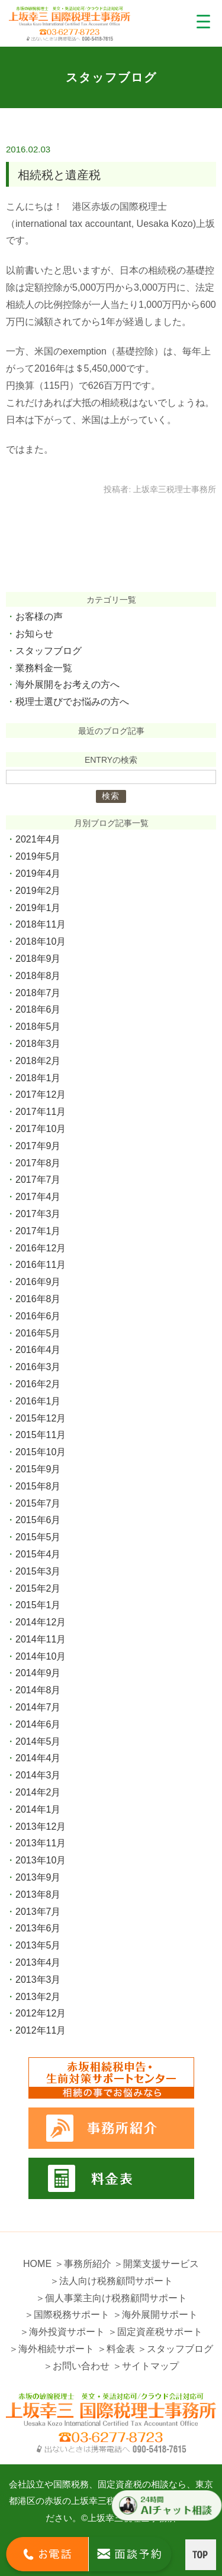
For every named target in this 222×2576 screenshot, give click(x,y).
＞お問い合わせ (76, 2366)
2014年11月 (40, 1639)
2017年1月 (38, 1231)
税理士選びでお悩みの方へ (72, 702)
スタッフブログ (48, 651)
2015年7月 (38, 1503)
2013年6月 (38, 1928)
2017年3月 (38, 1214)
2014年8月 (38, 1690)
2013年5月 (38, 1945)
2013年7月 (38, 1912)
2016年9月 (38, 1282)
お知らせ (34, 634)
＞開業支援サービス (156, 2264)
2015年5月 (38, 1537)
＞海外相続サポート (51, 2349)
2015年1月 (38, 1605)
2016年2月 (38, 1384)
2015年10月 (40, 1452)
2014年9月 (38, 1673)
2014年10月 (40, 1656)
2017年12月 (40, 1094)
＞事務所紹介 (82, 2264)
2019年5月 (38, 856)
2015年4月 (38, 1554)
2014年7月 (38, 1707)
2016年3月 (38, 1367)
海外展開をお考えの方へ (67, 684)
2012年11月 (40, 2030)
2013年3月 (38, 1980)
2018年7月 (38, 993)
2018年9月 (38, 959)
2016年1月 (38, 1401)
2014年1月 (38, 1809)
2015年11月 (40, 1435)
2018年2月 (38, 1061)
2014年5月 (38, 1741)
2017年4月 (38, 1197)
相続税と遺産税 (59, 174)
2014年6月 (38, 1724)
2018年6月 (38, 1009)
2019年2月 (38, 891)
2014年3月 (38, 1775)
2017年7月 (38, 1180)
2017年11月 (40, 1112)
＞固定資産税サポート (155, 2332)
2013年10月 (40, 1860)
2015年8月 (38, 1486)
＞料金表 (116, 2349)
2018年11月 (40, 924)
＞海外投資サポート (62, 2332)
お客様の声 (39, 617)
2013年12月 (40, 1827)
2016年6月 (38, 1316)
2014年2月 (38, 1792)
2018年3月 (38, 1044)
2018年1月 (38, 1078)
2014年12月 (40, 1622)
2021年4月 (38, 839)
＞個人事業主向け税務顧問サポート (111, 2298)
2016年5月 (38, 1333)
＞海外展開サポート (155, 2315)
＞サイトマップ (145, 2366)
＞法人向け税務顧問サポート (111, 2281)
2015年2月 (38, 1588)
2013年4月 (38, 1962)
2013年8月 (38, 1894)
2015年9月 (38, 1469)
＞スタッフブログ (175, 2349)
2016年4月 (38, 1350)
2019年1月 (38, 908)
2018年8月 (38, 976)
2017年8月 (38, 1163)
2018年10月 (40, 941)
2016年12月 (40, 1248)
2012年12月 (40, 2013)
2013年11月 (40, 1843)
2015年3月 (38, 1571)
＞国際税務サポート (67, 2315)
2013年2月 (38, 1997)
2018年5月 (38, 1027)
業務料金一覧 (43, 668)
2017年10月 (40, 1129)
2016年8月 (38, 1299)
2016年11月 (40, 1265)
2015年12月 (40, 1418)
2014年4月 (38, 1758)
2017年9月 (38, 1146)
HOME (37, 2264)
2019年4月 (38, 874)
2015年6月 (38, 1520)
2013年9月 (38, 1877)
